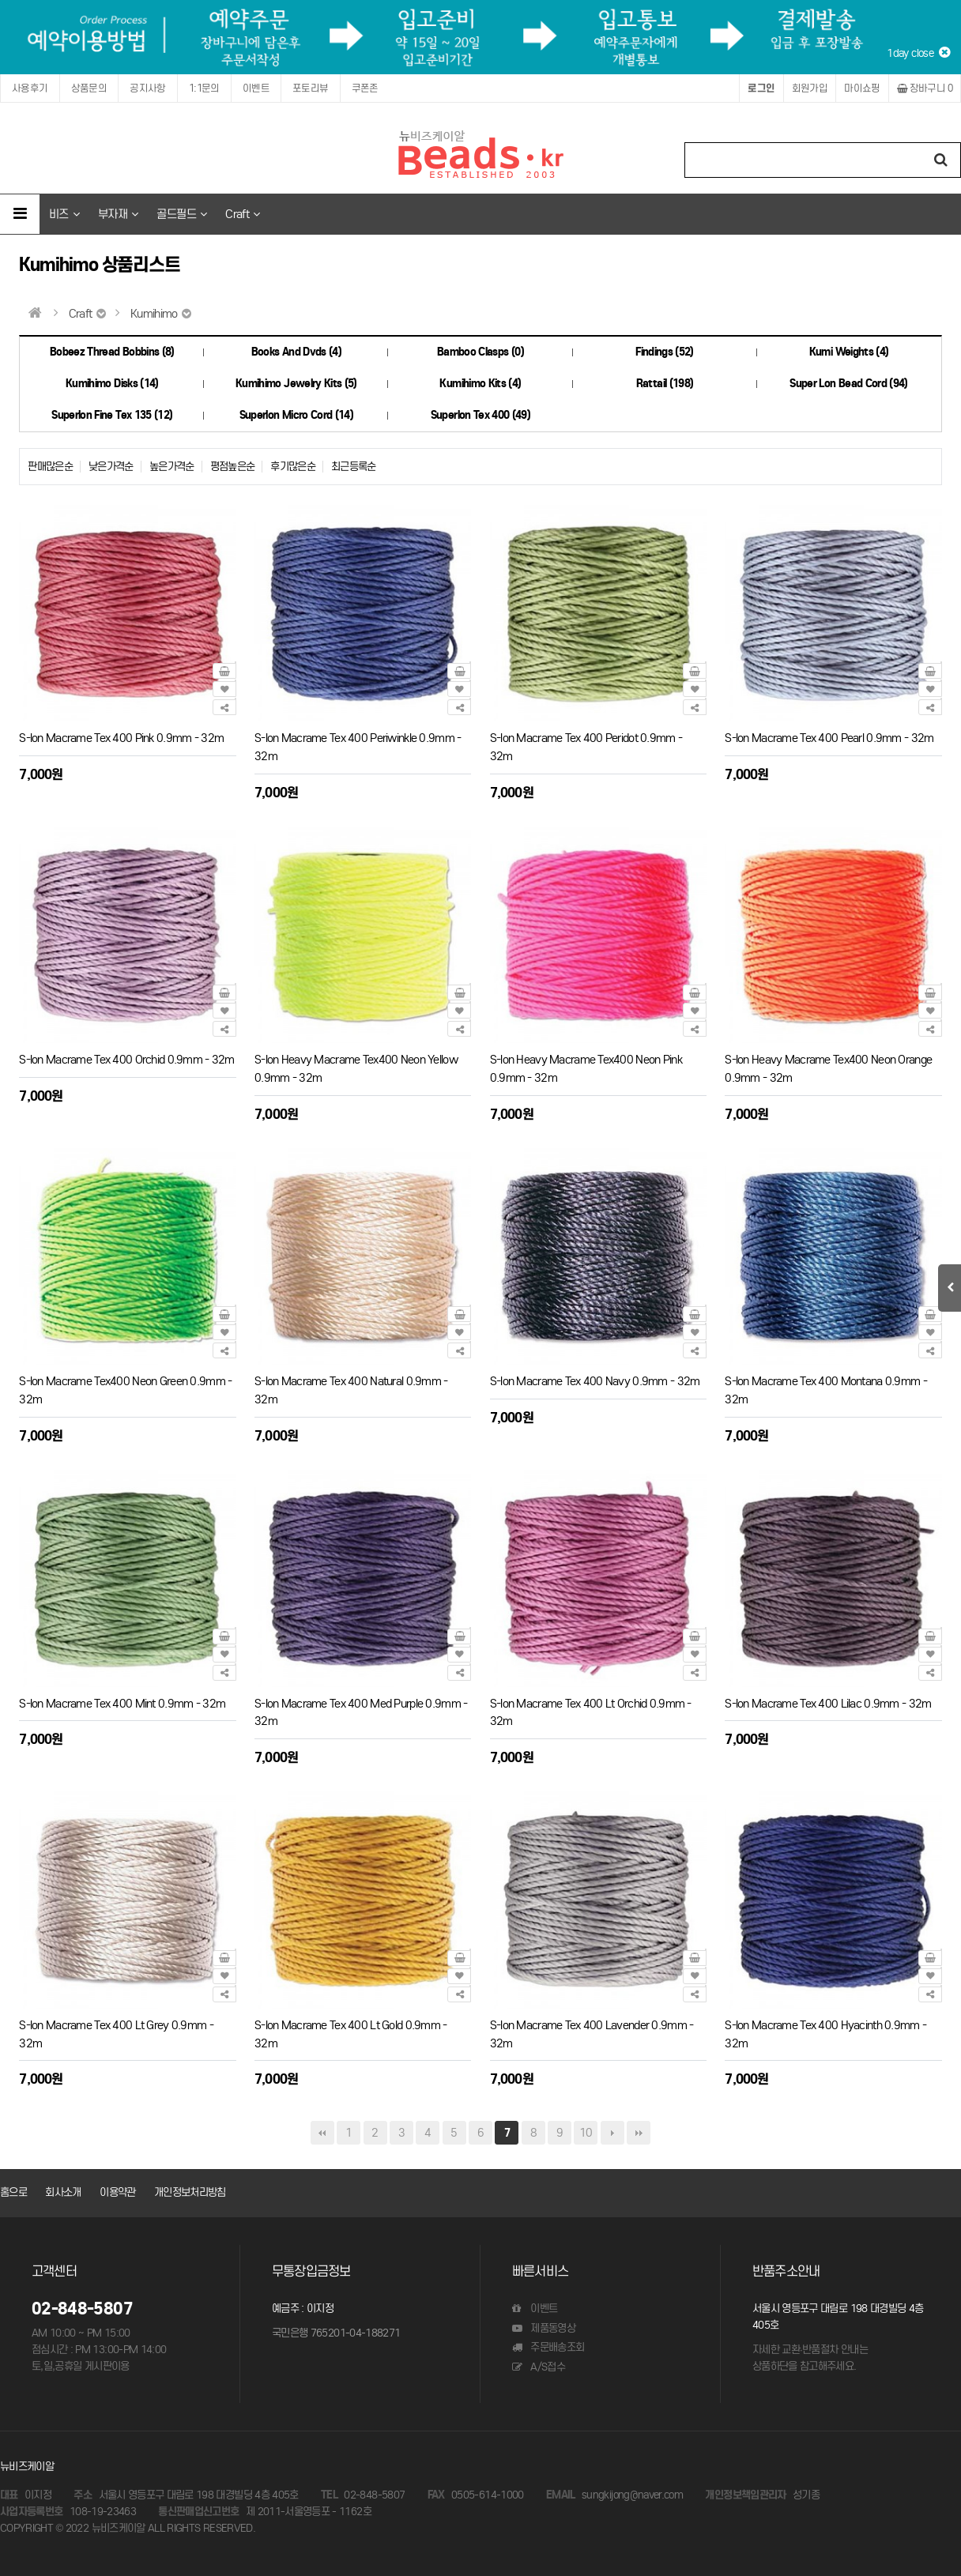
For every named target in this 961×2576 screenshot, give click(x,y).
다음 (612, 2133)
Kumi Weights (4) (849, 352)
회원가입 (810, 88)
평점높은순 (232, 467)
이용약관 (117, 2192)
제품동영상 (543, 2328)
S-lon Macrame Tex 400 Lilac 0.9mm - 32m (828, 1703)
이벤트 (256, 88)
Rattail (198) (665, 383)
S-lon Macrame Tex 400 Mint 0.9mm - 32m (122, 1703)
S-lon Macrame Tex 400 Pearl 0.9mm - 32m (829, 737)
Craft (242, 213)
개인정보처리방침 (190, 2192)
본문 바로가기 (0, 0)
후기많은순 (292, 467)
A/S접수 (538, 2367)
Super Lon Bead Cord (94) (848, 383)
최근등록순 (353, 467)
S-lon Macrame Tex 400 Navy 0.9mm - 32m (595, 1380)
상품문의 (89, 88)
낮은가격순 (111, 467)
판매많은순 (50, 467)
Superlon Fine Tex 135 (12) (111, 415)
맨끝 (638, 2133)
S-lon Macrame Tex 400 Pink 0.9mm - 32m (121, 737)
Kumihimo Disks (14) (112, 383)
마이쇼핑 (862, 88)
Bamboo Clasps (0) (480, 352)
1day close (918, 53)
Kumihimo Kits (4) (480, 383)
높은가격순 (171, 467)
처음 (322, 2133)
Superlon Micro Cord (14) (296, 415)
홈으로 (13, 2192)
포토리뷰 (310, 88)
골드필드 (181, 213)
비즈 (64, 213)
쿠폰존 (365, 88)
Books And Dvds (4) (296, 352)
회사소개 (63, 2192)
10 (586, 2133)
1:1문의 (204, 88)
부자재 (118, 213)
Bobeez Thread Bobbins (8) (112, 352)
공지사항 (148, 88)
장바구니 (924, 88)
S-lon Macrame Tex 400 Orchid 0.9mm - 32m (126, 1059)
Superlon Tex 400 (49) (480, 415)
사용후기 (30, 88)
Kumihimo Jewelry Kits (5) (296, 383)
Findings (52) (664, 352)
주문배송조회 (548, 2347)
